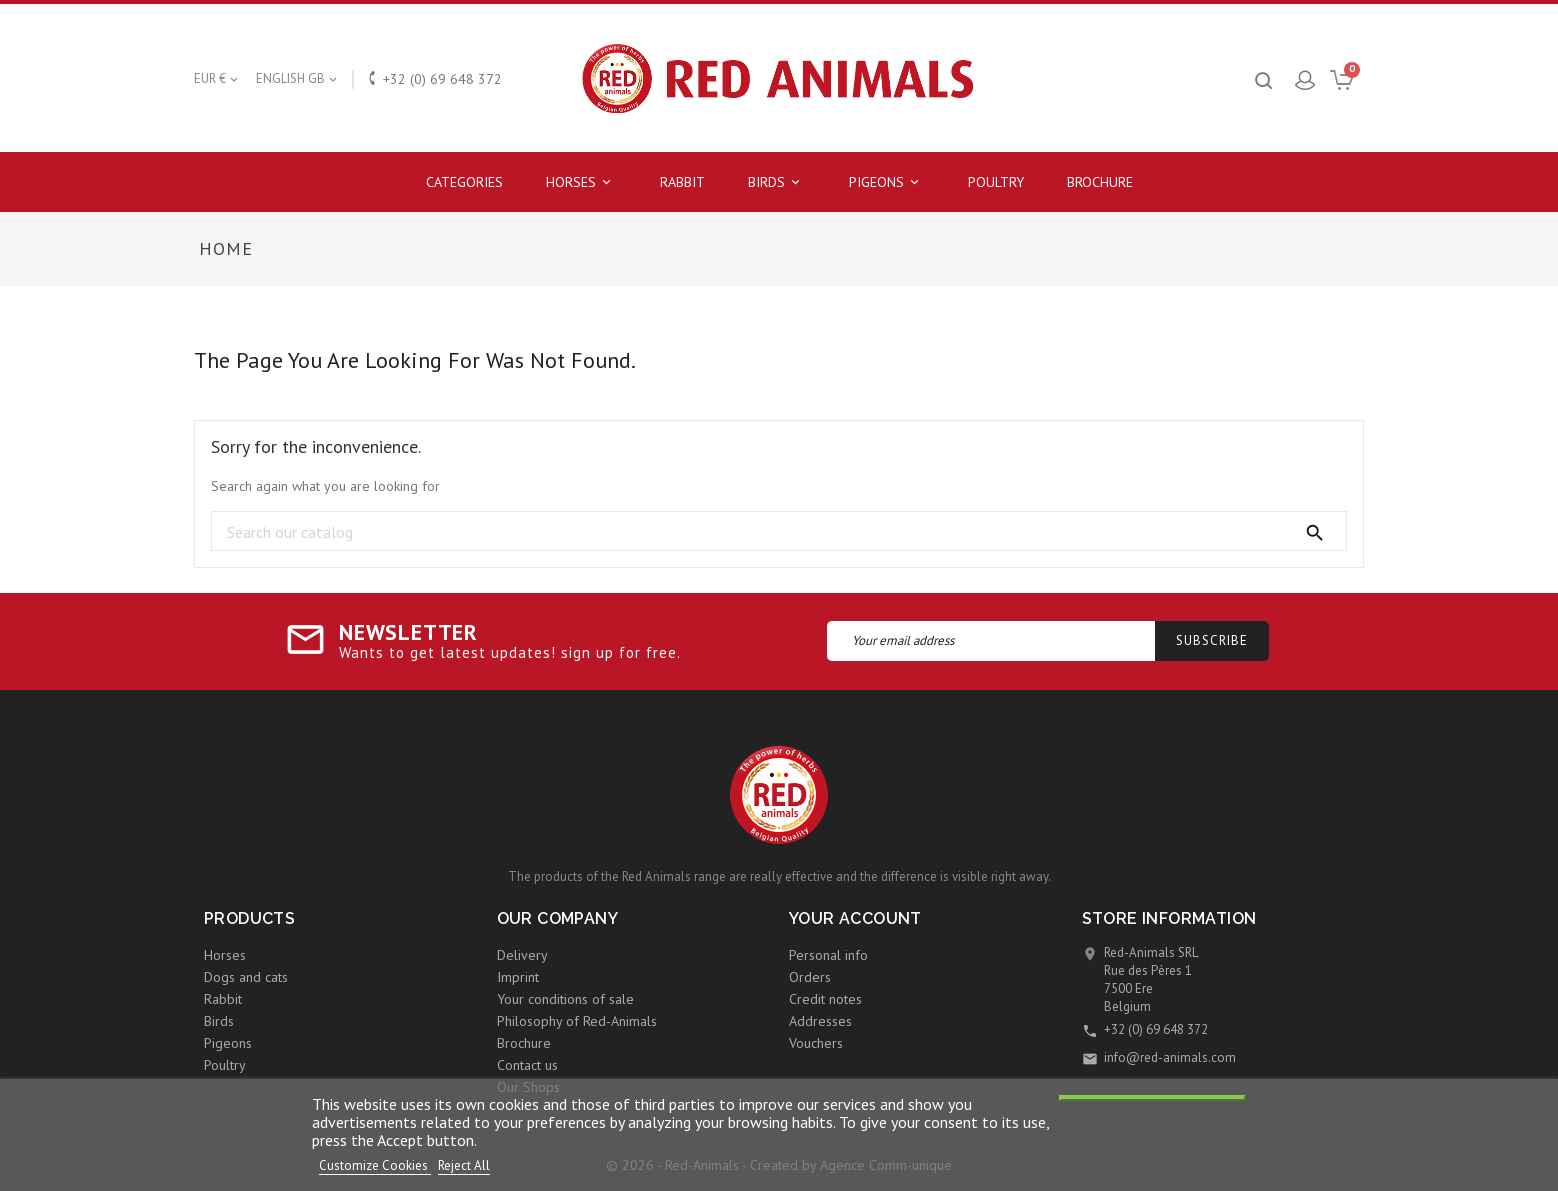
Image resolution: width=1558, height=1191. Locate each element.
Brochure (1100, 182)
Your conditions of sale (565, 999)
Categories (464, 182)
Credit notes (825, 999)
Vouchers (816, 1043)
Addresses (820, 1021)
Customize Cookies (375, 1165)
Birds (777, 182)
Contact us (527, 1065)
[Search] (779, 532)
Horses (581, 182)
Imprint (518, 977)
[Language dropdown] (298, 79)
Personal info (828, 955)
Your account (855, 918)
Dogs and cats (246, 977)
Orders (810, 977)
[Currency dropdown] (217, 79)
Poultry (996, 182)
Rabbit (682, 182)
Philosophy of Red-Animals (577, 1021)
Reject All (464, 1165)
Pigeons (887, 182)
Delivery (522, 955)
